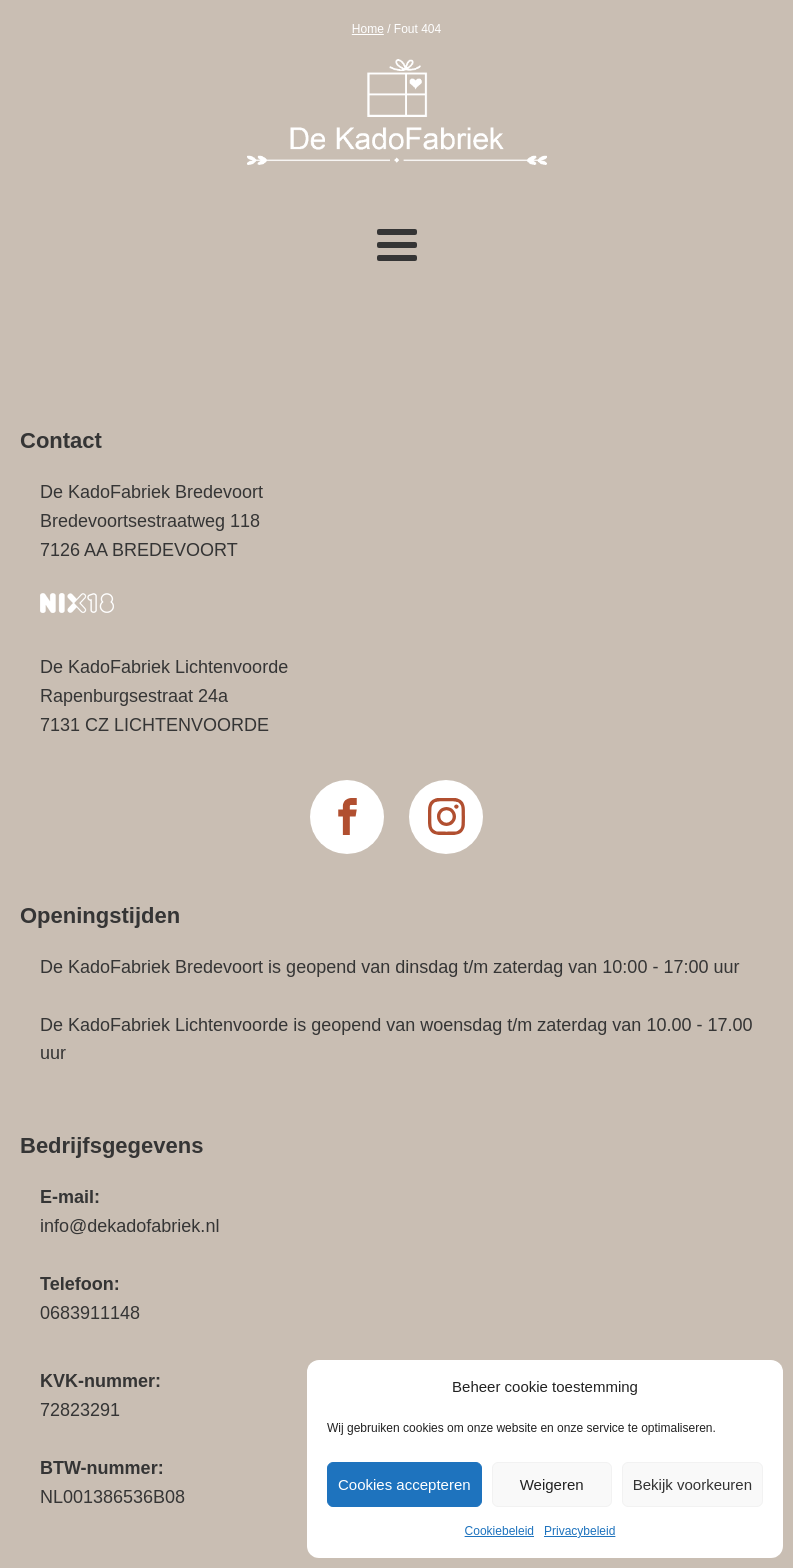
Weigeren (552, 1484)
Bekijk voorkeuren (692, 1484)
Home (368, 29)
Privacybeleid (579, 1531)
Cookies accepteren (404, 1484)
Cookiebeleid (499, 1531)
